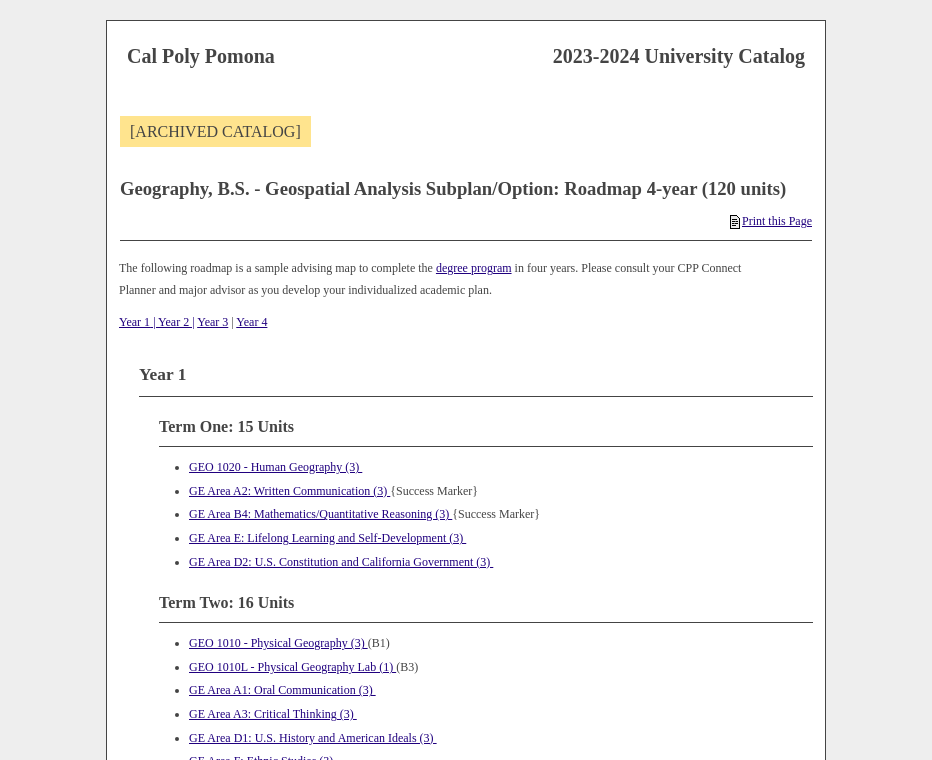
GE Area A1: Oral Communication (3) (282, 690)
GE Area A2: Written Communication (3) (289, 491)
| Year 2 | (172, 322)
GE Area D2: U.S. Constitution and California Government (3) (341, 562)
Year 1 (134, 322)
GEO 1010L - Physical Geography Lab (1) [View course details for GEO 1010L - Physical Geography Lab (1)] (292, 667)
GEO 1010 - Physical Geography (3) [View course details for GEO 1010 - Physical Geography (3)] (278, 643)
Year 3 (212, 322)
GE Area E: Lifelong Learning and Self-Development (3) (327, 538)
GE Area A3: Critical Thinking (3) (273, 714)
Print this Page (771, 221)
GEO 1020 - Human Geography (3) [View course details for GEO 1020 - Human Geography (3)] (275, 467)
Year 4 (251, 322)
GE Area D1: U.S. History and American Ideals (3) (313, 738)
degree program (474, 268)
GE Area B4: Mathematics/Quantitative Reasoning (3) (320, 514)
